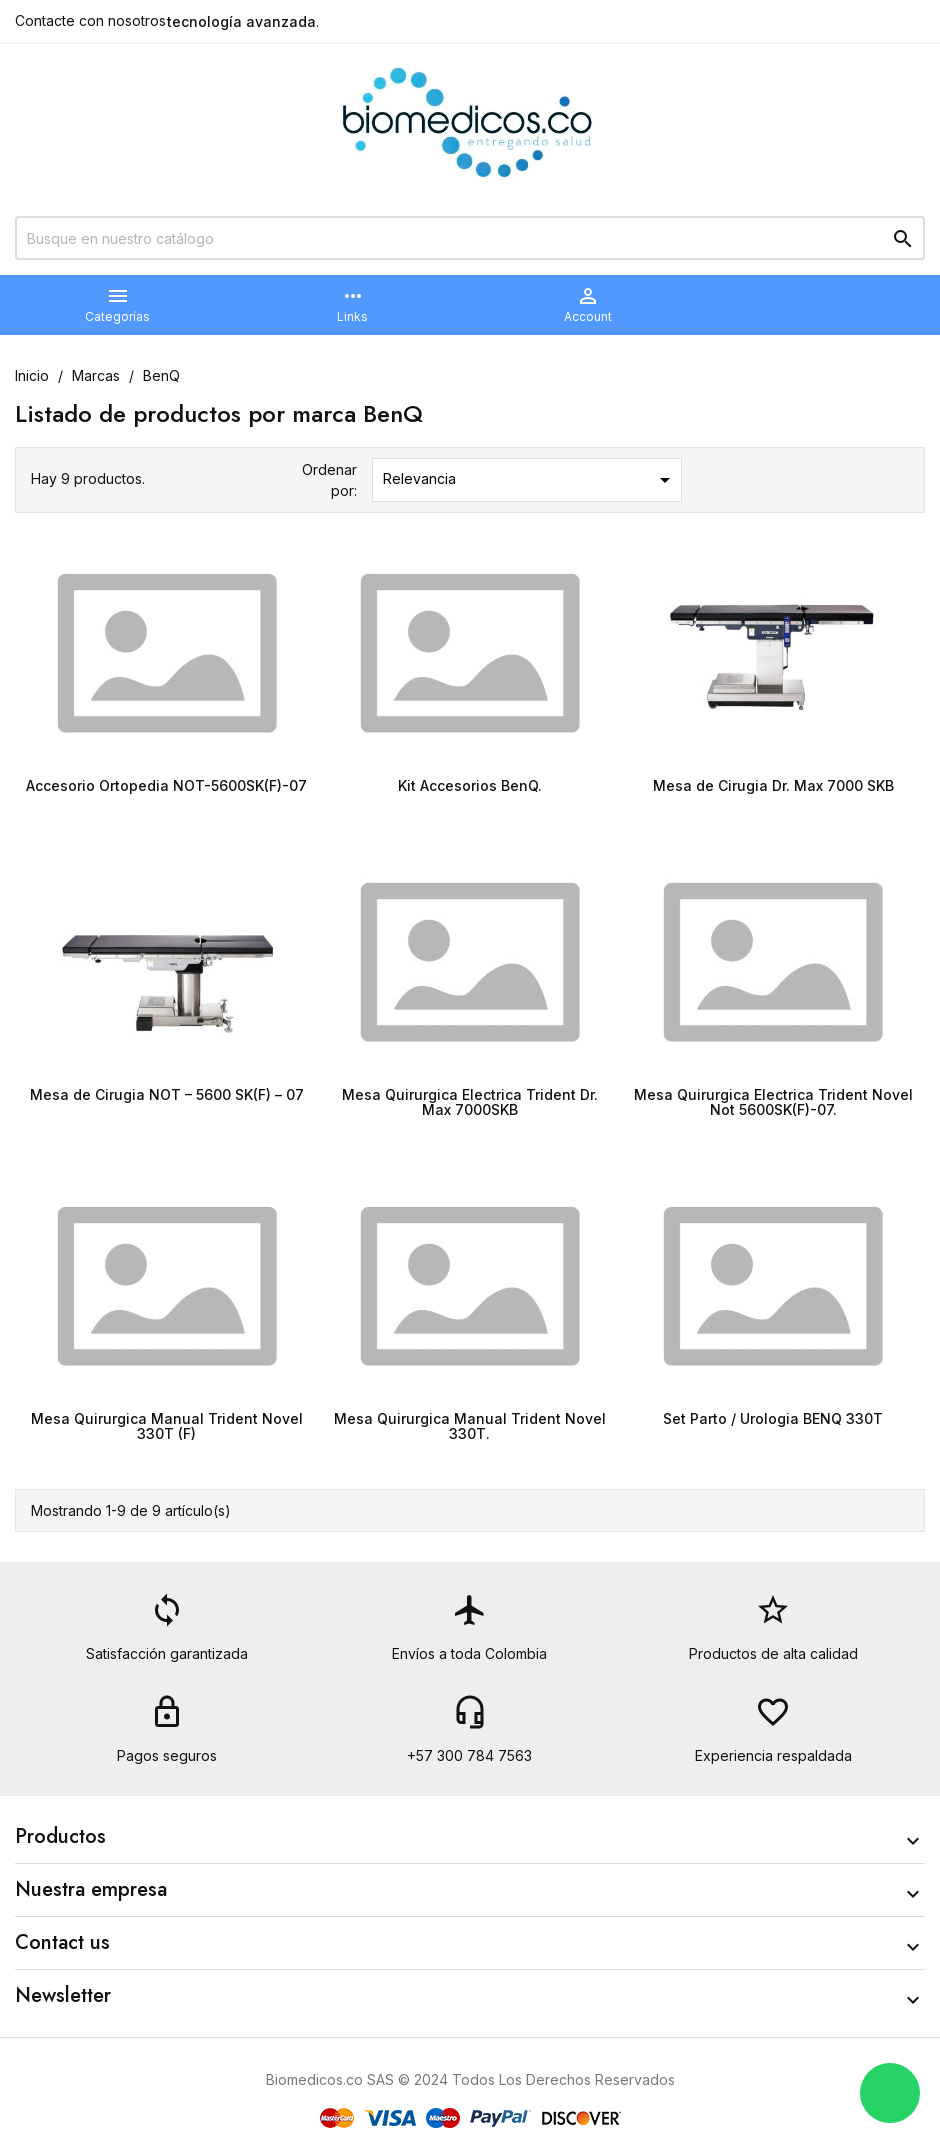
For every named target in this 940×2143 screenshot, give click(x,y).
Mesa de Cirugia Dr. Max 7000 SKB (773, 785)
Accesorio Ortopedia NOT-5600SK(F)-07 (166, 785)
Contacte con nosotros (90, 20)
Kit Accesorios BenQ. (470, 785)
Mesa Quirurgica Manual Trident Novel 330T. (470, 1426)
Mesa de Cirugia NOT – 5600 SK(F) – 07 (167, 1094)
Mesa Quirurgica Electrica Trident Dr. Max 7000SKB (470, 1102)
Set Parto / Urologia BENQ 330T (773, 1418)
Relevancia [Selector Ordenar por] (530, 480)
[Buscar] (470, 238)
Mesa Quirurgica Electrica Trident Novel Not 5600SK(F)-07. (773, 1102)
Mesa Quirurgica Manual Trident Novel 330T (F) (167, 1426)
